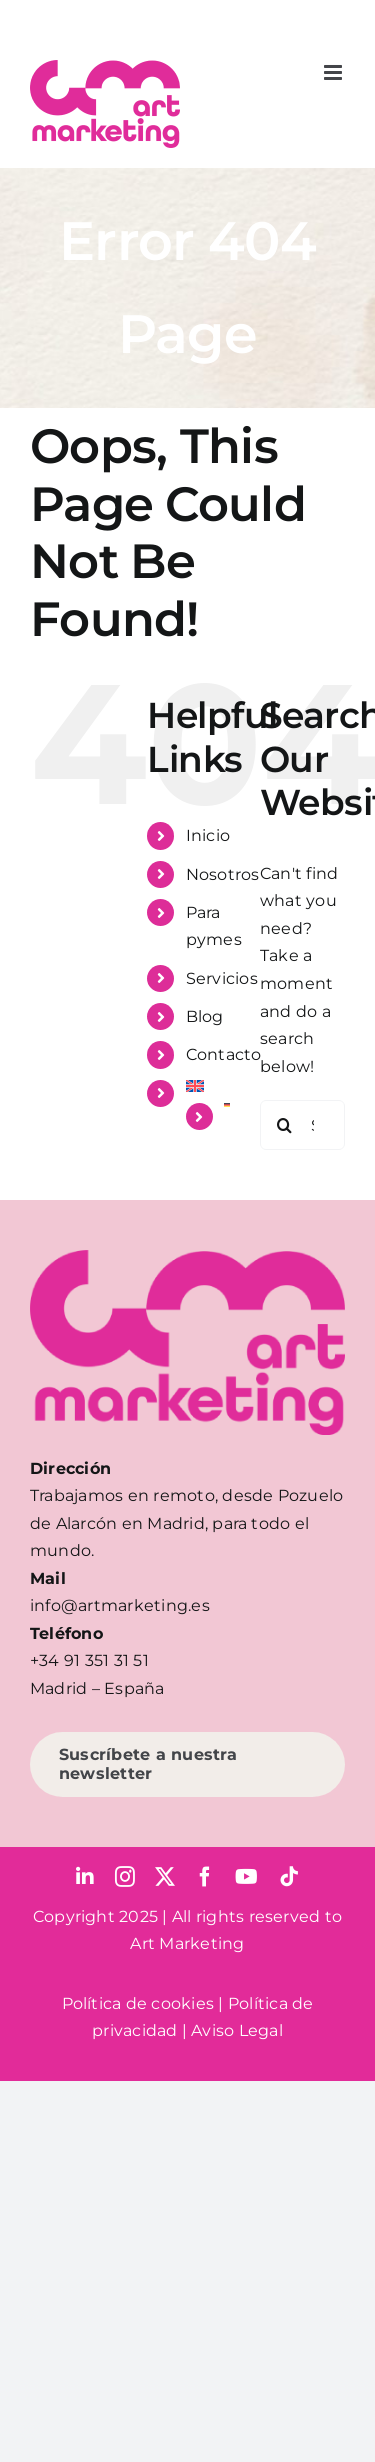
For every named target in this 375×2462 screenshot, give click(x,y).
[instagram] (125, 1877)
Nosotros (223, 874)
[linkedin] (85, 1877)
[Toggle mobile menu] (334, 72)
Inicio (208, 835)
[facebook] (205, 1877)
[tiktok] (289, 1877)
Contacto (224, 1054)
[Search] (285, 1125)
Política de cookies (138, 2003)
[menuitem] (208, 1086)
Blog (205, 1016)
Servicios (222, 978)
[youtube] (246, 1877)
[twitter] (165, 1877)
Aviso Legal (237, 2030)
